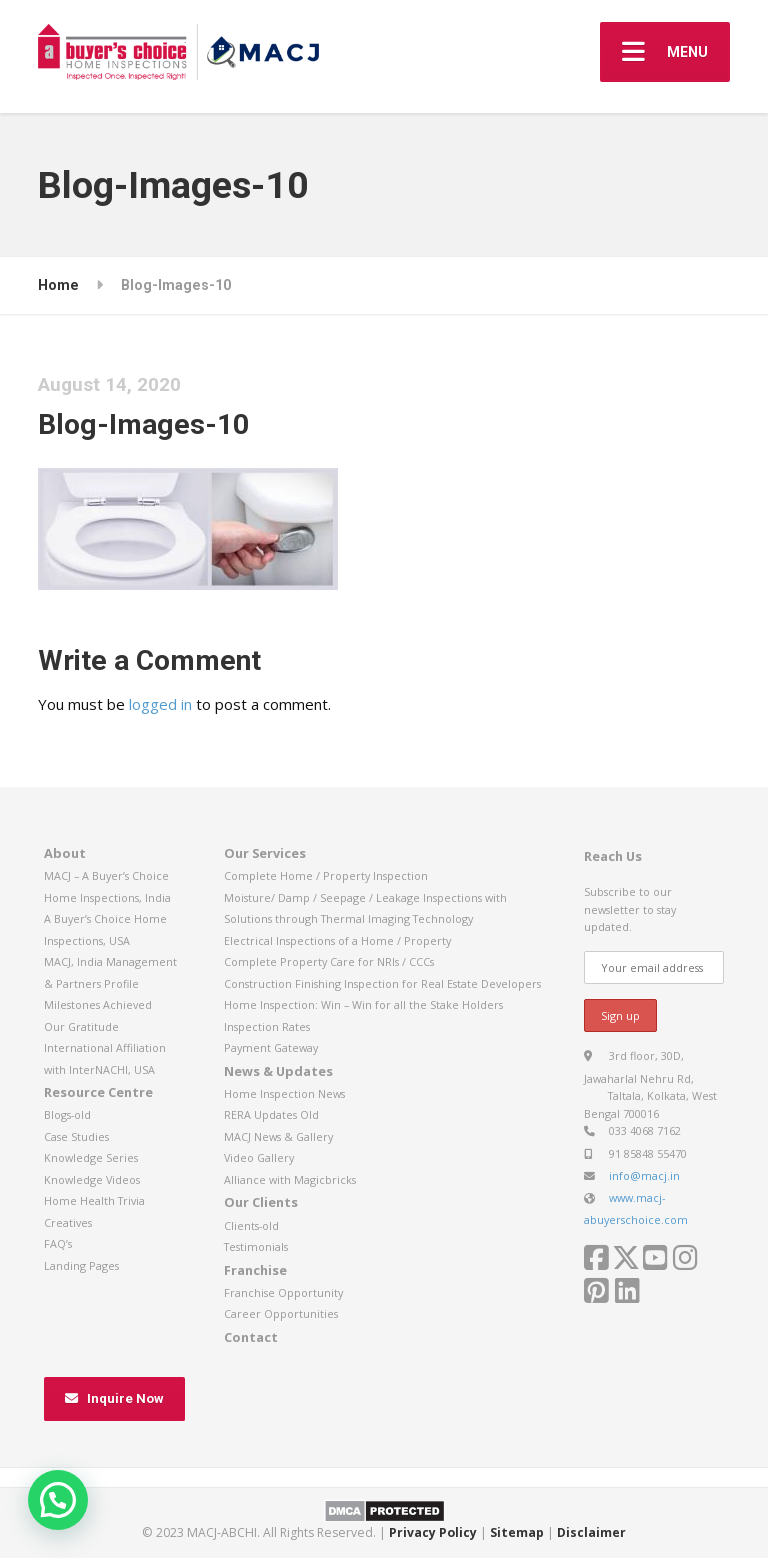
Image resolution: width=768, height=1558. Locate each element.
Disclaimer (591, 1532)
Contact (251, 1337)
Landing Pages (81, 1265)
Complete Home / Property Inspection (326, 875)
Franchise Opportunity (283, 1292)
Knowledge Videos (92, 1179)
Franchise (255, 1270)
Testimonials (256, 1246)
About (65, 853)
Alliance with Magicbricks (290, 1179)
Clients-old (251, 1225)
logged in (160, 704)
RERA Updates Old (271, 1114)
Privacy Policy (433, 1532)
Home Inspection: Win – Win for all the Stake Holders (363, 1004)
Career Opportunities (281, 1313)
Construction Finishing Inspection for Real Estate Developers (382, 983)
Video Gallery (259, 1157)
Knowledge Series (91, 1157)
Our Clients (261, 1202)
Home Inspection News (284, 1093)
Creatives (68, 1222)
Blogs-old (67, 1114)
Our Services (265, 853)
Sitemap (517, 1532)
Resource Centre (98, 1092)
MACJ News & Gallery (278, 1136)
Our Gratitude (81, 1026)
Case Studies (76, 1136)
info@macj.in (644, 1175)
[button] (58, 1500)
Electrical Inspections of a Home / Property (337, 940)
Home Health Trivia (94, 1200)
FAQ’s (58, 1243)
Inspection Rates (267, 1026)
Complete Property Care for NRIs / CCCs (329, 961)
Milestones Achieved (98, 1004)
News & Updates (278, 1071)
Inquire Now (114, 1398)
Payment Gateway (271, 1047)
